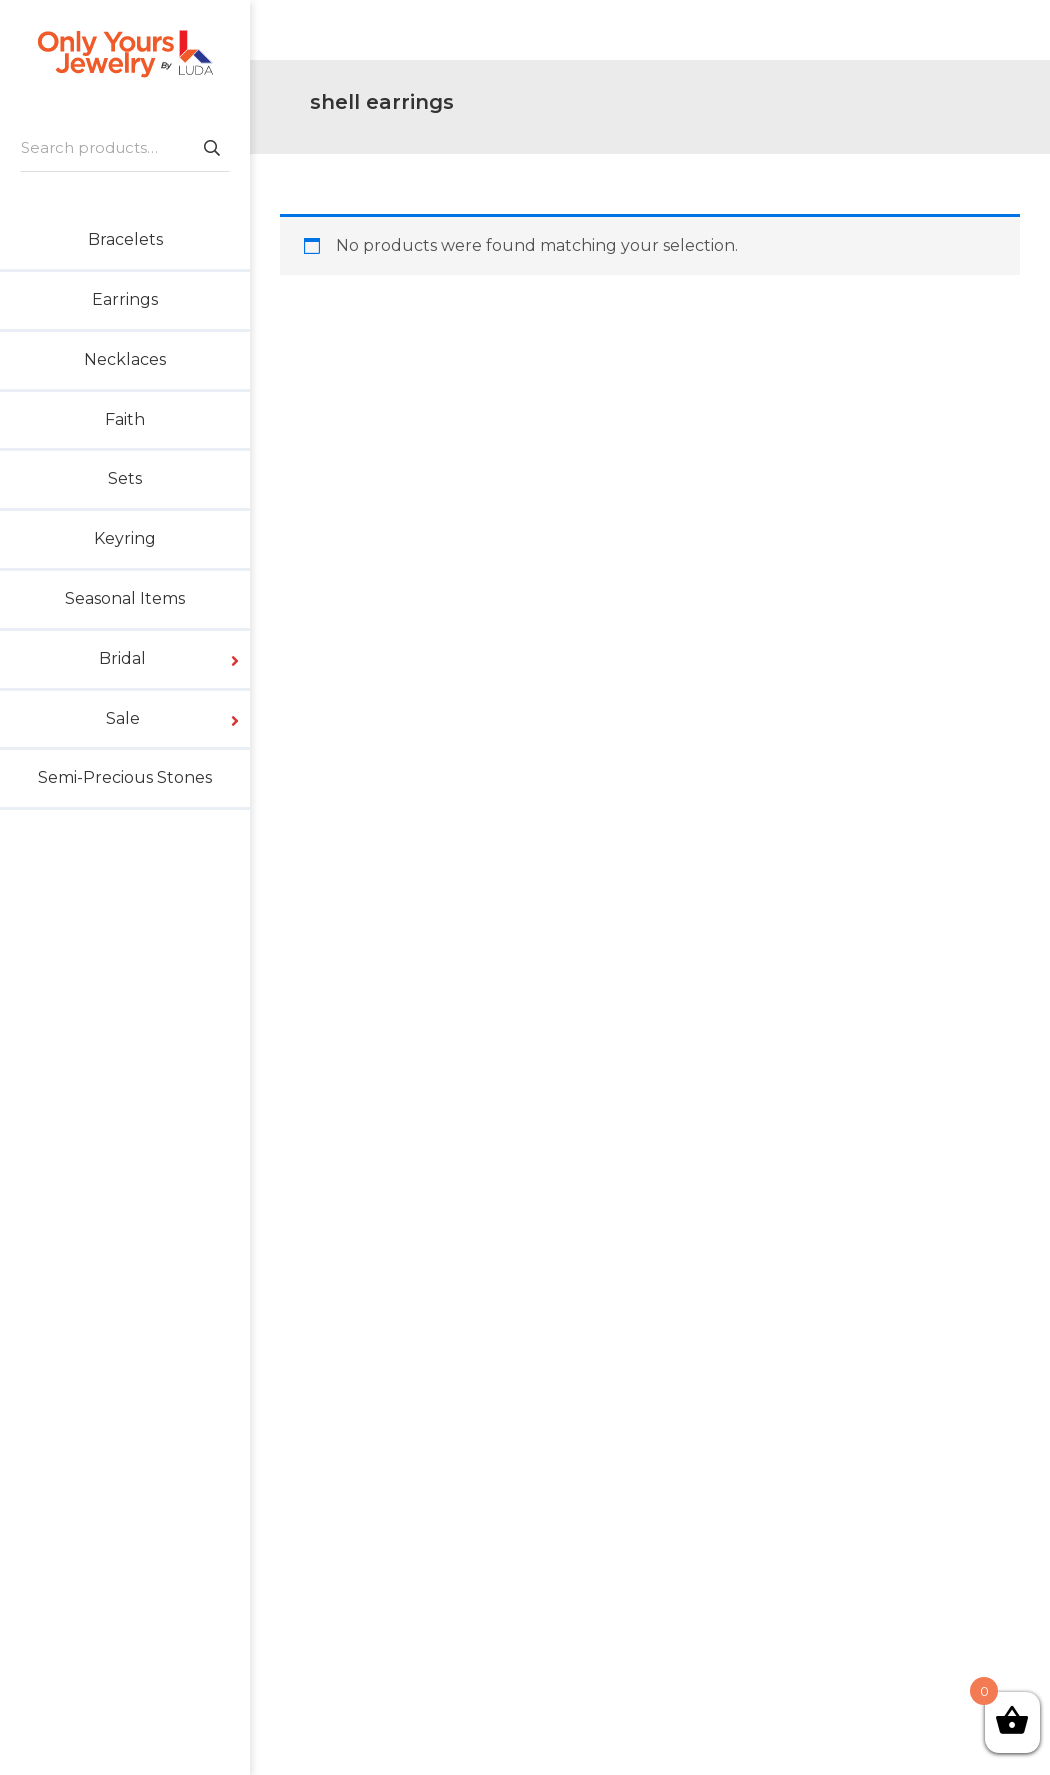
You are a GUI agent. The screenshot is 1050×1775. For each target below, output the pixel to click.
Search (211, 147)
